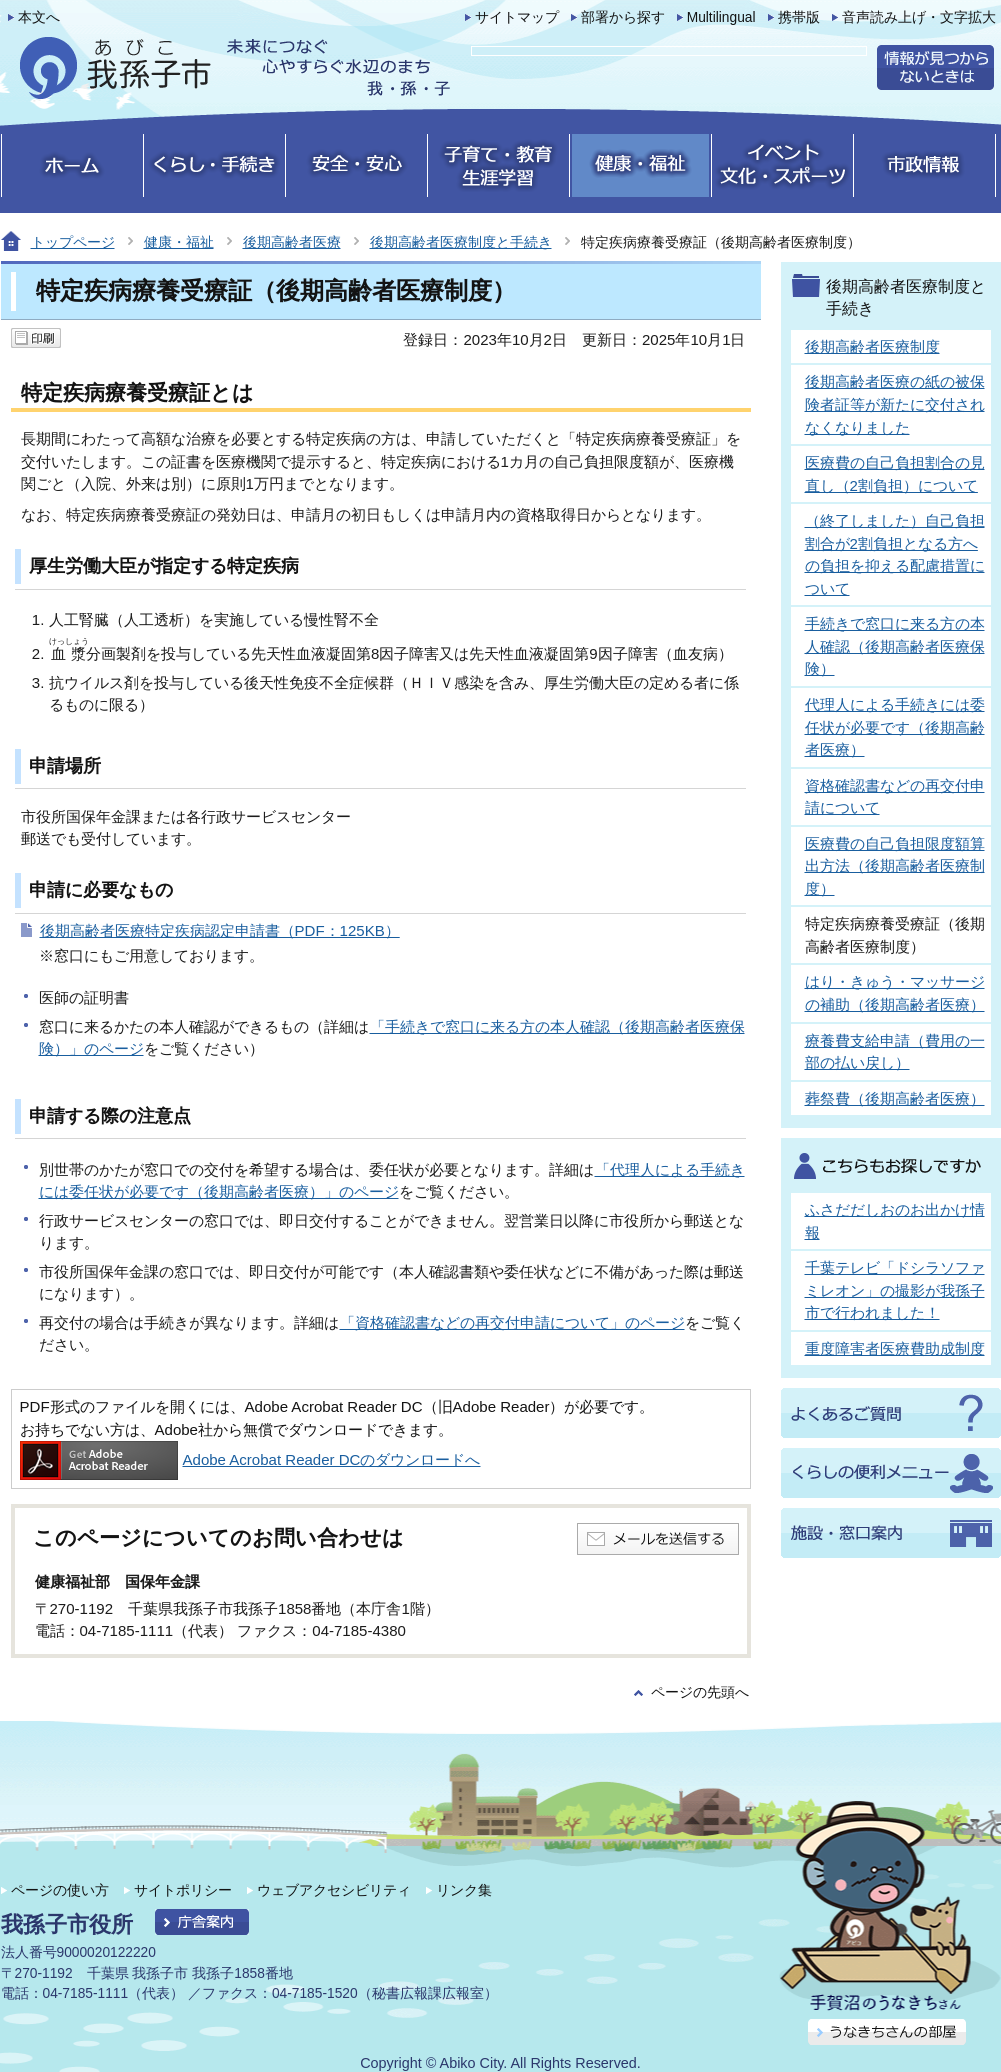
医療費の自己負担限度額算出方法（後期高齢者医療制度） (895, 866)
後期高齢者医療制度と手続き (461, 242)
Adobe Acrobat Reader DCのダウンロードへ (250, 1459)
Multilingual (721, 17)
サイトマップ (517, 17)
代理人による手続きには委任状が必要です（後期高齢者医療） (895, 727)
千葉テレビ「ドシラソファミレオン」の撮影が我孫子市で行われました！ (895, 1290)
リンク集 (464, 1890)
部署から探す (623, 17)
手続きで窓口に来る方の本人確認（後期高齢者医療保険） (895, 646)
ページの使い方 (60, 1890)
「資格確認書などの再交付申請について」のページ (512, 1322)
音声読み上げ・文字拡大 (919, 17)
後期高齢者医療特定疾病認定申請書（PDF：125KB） (220, 930)
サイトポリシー (183, 1890)
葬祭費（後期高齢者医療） (895, 1098)
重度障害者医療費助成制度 (895, 1348)
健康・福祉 (179, 242)
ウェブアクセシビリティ (334, 1890)
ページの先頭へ (700, 1692)
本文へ (39, 17)
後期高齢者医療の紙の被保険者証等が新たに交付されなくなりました (895, 404)
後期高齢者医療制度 (872, 346)
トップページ (73, 242)
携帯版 (799, 17)
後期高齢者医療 (292, 242)
